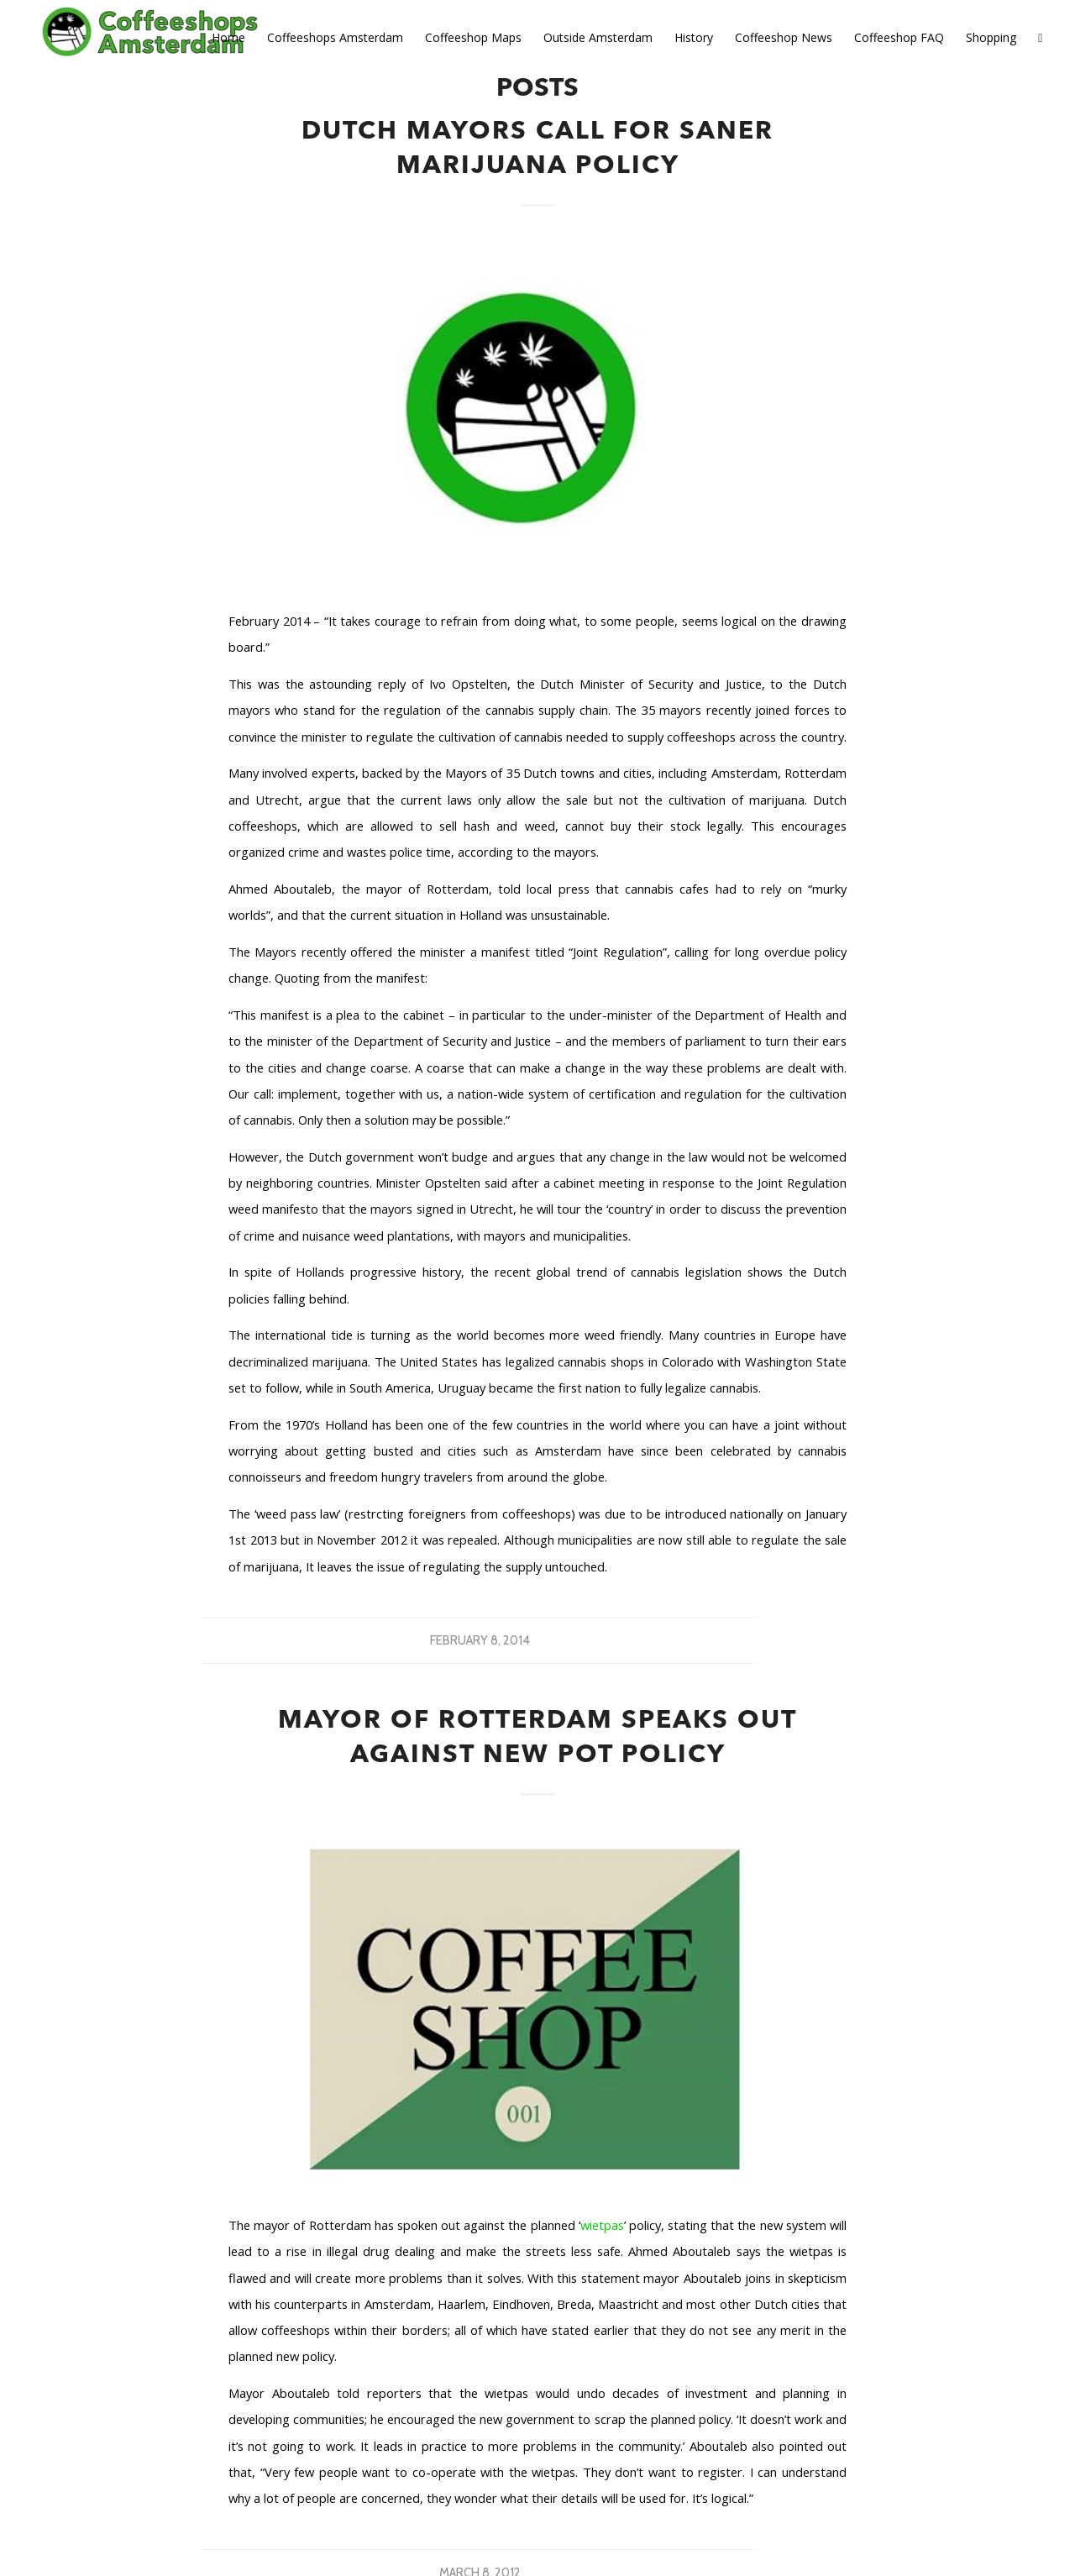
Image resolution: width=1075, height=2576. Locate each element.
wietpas (602, 2225)
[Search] (1040, 38)
